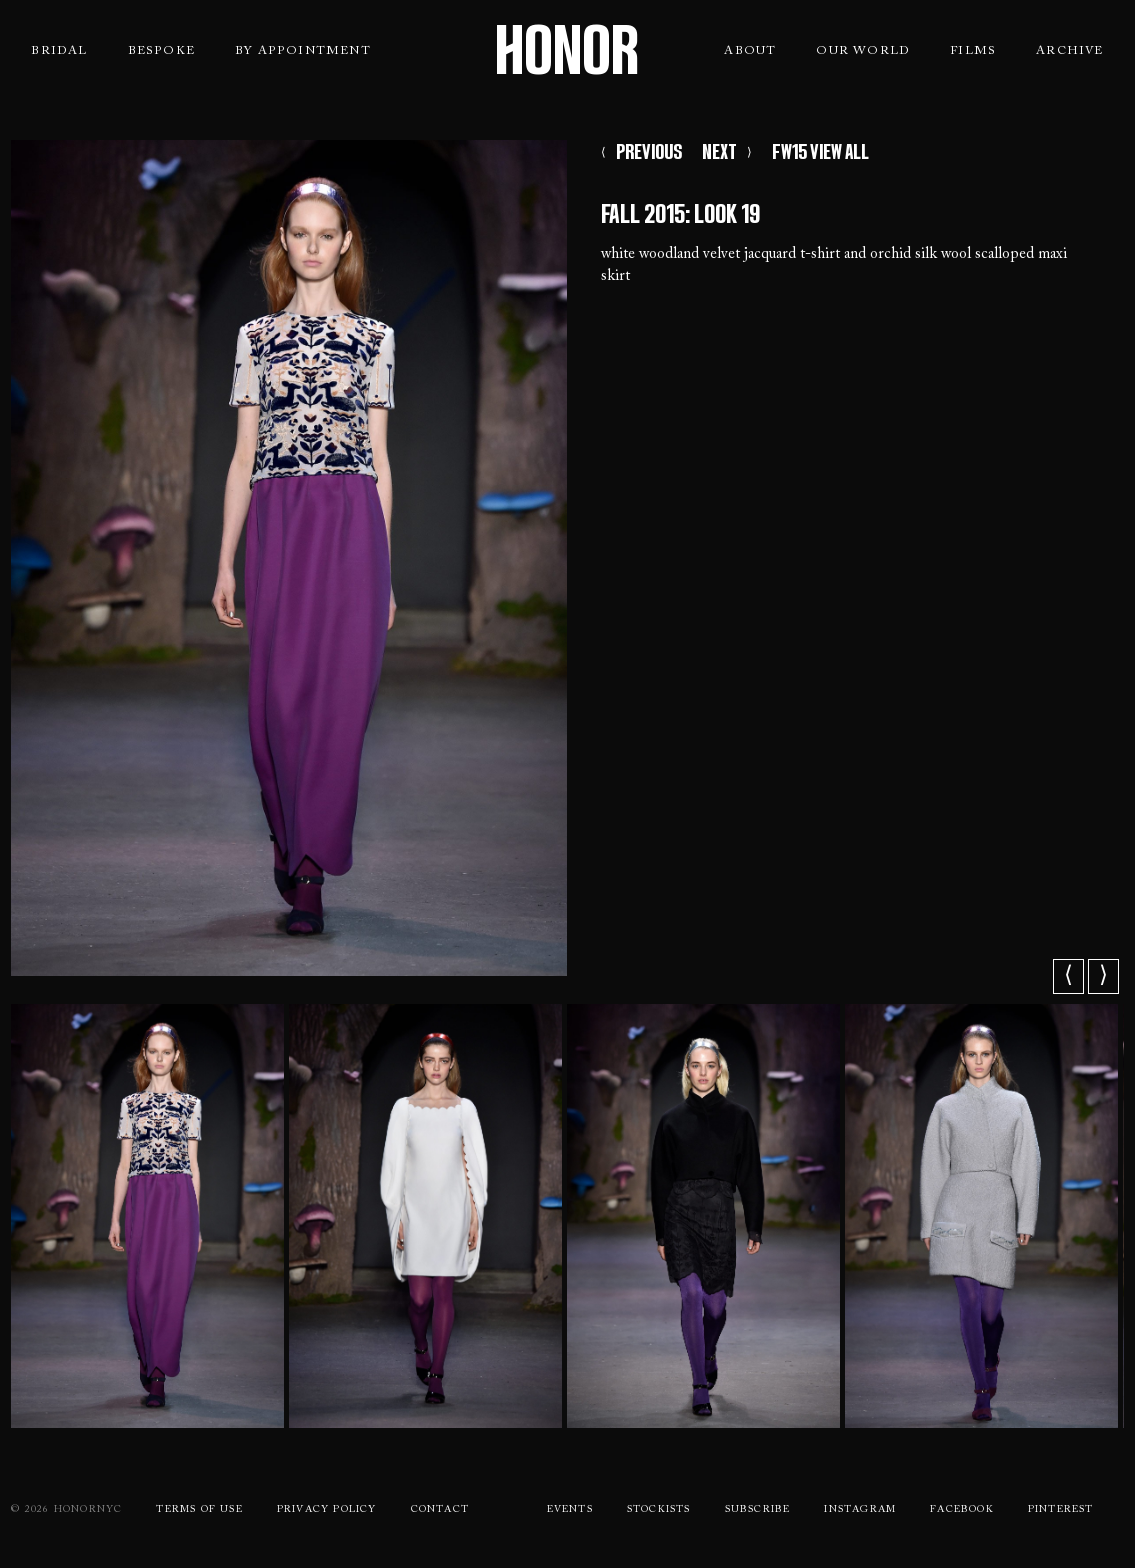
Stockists (659, 1510)
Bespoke (161, 51)
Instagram (860, 1510)
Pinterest (1061, 1510)
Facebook (962, 1510)
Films (973, 51)
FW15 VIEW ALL (820, 152)
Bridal (59, 51)
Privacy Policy (327, 1510)
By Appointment (303, 51)
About (750, 51)
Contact (440, 1510)
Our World (863, 51)
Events (570, 1510)
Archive (1069, 51)
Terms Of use (199, 1510)
